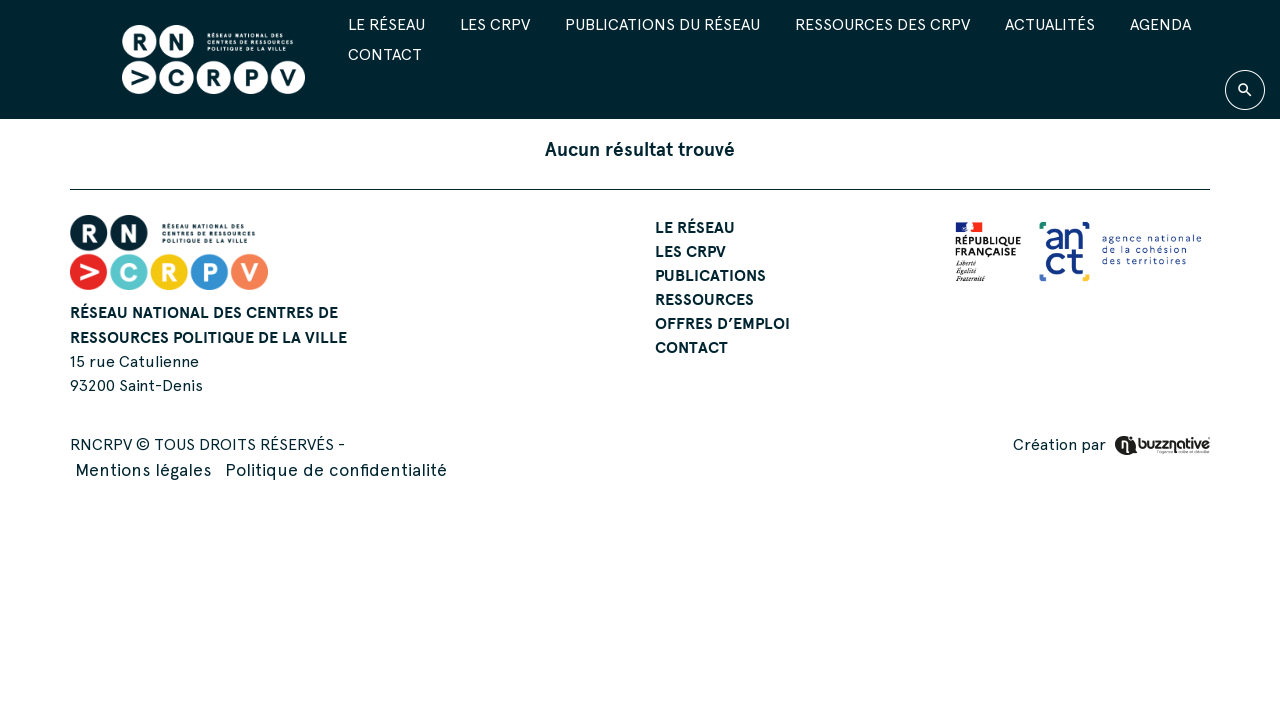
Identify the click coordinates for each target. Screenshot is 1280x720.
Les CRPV (495, 24)
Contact (385, 54)
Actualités (1050, 24)
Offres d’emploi (722, 323)
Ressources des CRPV (882, 24)
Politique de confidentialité (336, 469)
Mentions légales (143, 469)
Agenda (1160, 24)
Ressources (704, 299)
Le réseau (386, 24)
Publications (710, 275)
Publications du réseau (662, 24)
